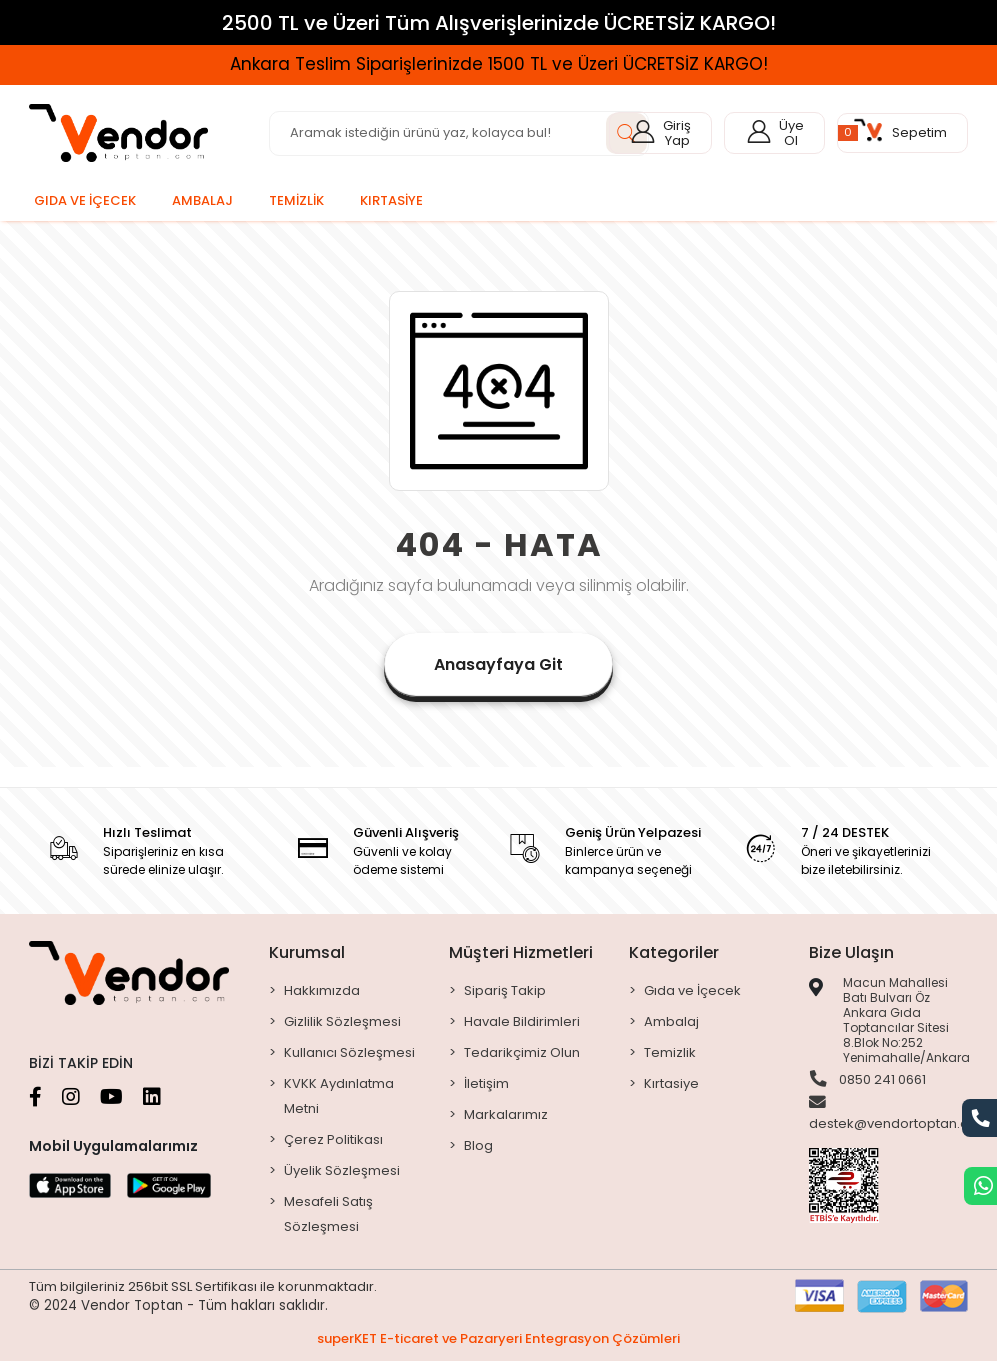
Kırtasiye (671, 1083)
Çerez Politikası (333, 1139)
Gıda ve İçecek (692, 990)
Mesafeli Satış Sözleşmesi (328, 1214)
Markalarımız (506, 1114)
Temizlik (670, 1052)
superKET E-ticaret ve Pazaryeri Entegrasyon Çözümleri (498, 1338)
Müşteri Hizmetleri (521, 952)
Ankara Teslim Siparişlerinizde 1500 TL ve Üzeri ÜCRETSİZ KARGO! (499, 64)
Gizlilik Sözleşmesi (342, 1021)
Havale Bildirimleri (522, 1021)
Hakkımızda (322, 990)
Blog (478, 1145)
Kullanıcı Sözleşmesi (349, 1052)
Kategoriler (674, 952)
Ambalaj (671, 1021)
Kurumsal (307, 952)
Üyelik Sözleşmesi (342, 1170)
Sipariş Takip (505, 990)
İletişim (486, 1083)
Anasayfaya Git (498, 664)
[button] (903, 133)
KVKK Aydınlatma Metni (339, 1096)
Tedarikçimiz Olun (522, 1052)
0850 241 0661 (867, 1080)
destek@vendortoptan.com (899, 1115)
